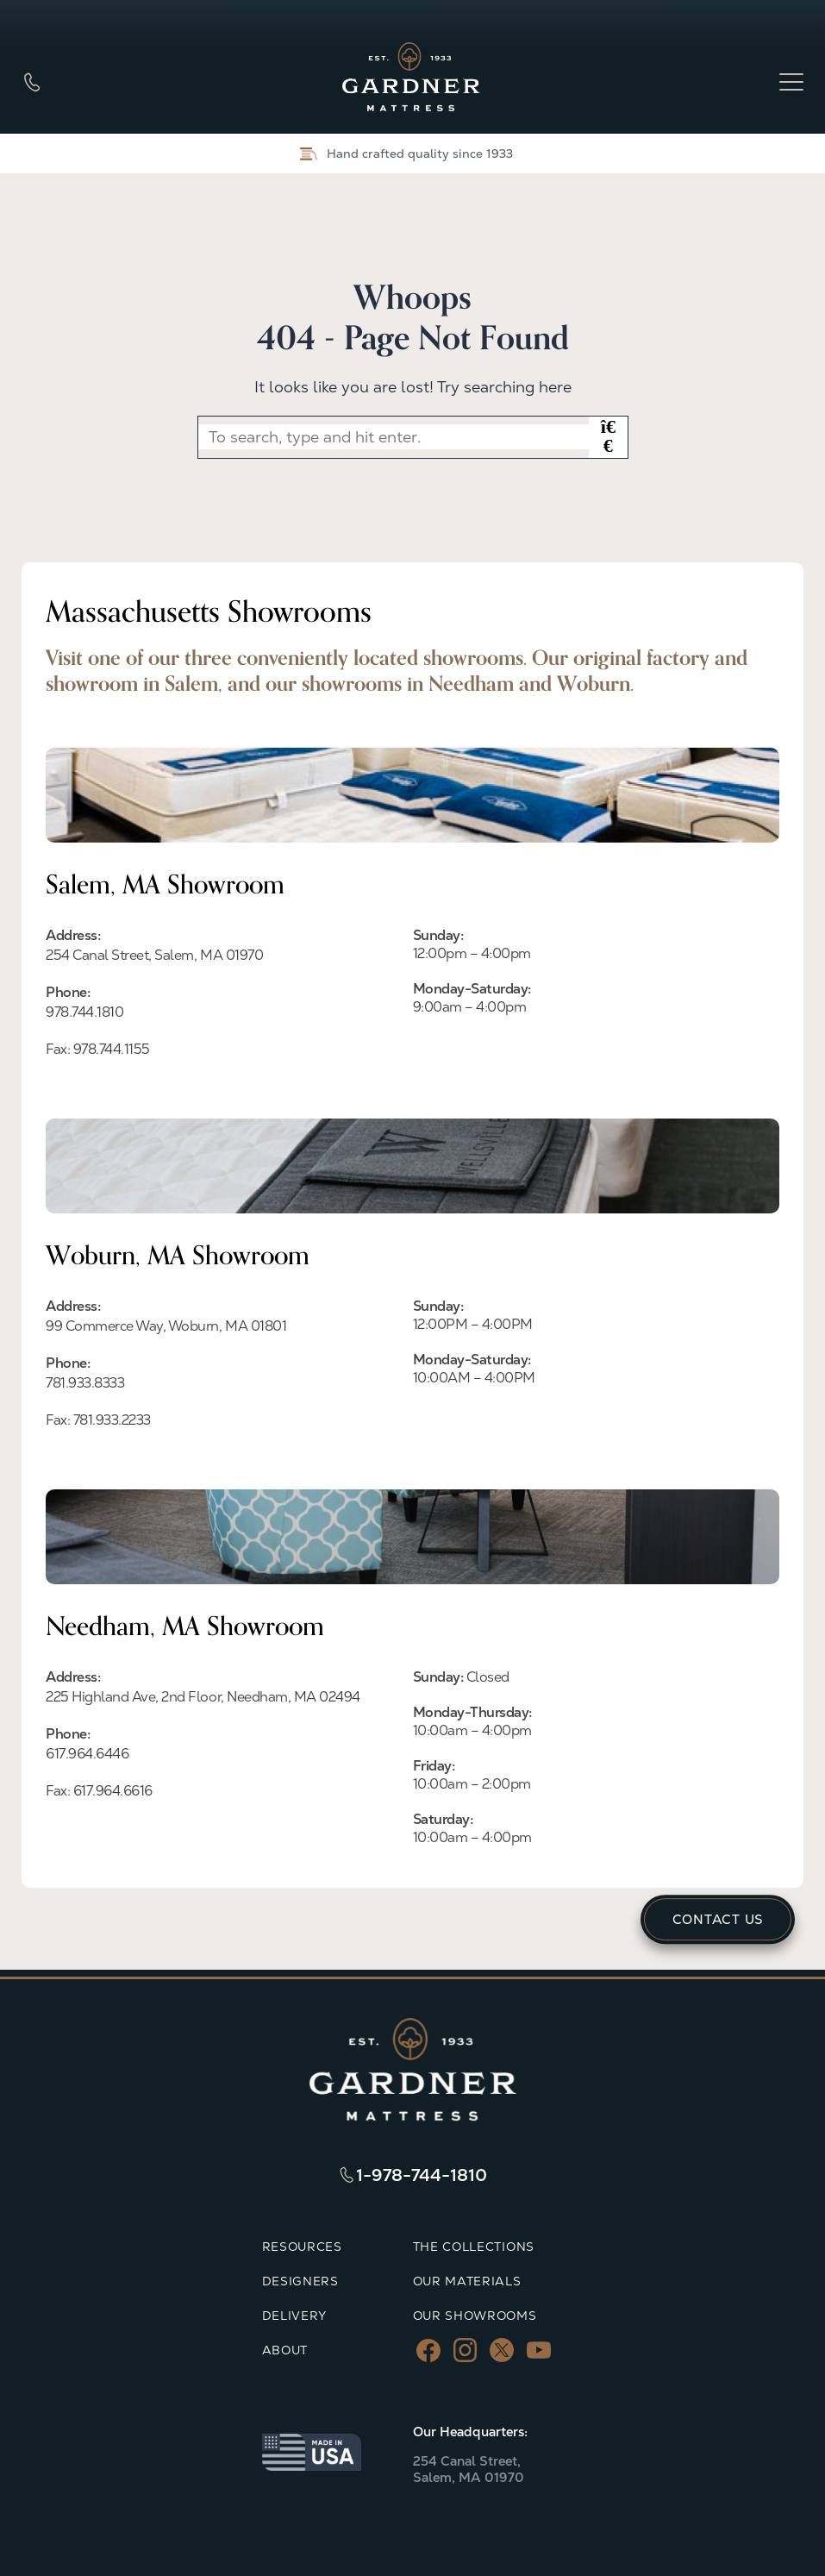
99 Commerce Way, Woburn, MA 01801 (166, 1326)
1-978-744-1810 (421, 2175)
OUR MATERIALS (467, 2281)
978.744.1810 (84, 1012)
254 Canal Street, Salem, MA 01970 (154, 955)
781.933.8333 (85, 1383)
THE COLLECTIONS (474, 2246)
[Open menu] (791, 82)
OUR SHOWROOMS (475, 2315)
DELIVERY (295, 2315)
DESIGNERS (300, 2281)
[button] (608, 437)
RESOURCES (302, 2246)
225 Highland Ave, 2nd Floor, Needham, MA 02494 (203, 1697)
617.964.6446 (87, 1754)
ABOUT (285, 2350)
